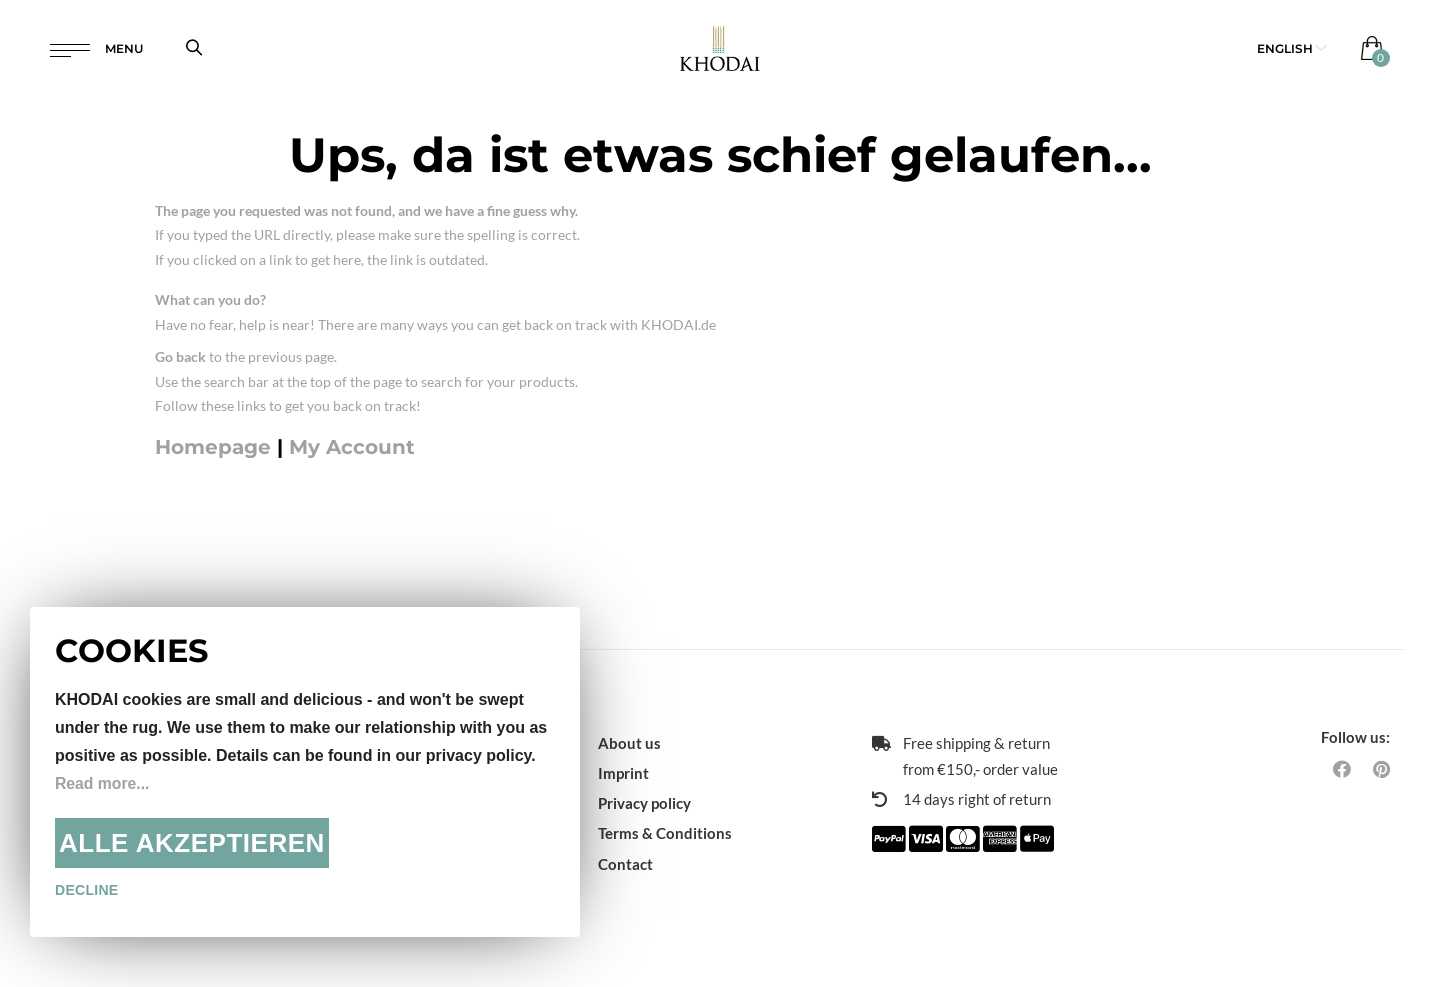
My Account (352, 447)
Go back (180, 356)
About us (629, 743)
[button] (1292, 49)
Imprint (623, 773)
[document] (305, 772)
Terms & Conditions (665, 833)
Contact (625, 864)
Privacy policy (644, 803)
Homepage (213, 447)
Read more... (103, 783)
